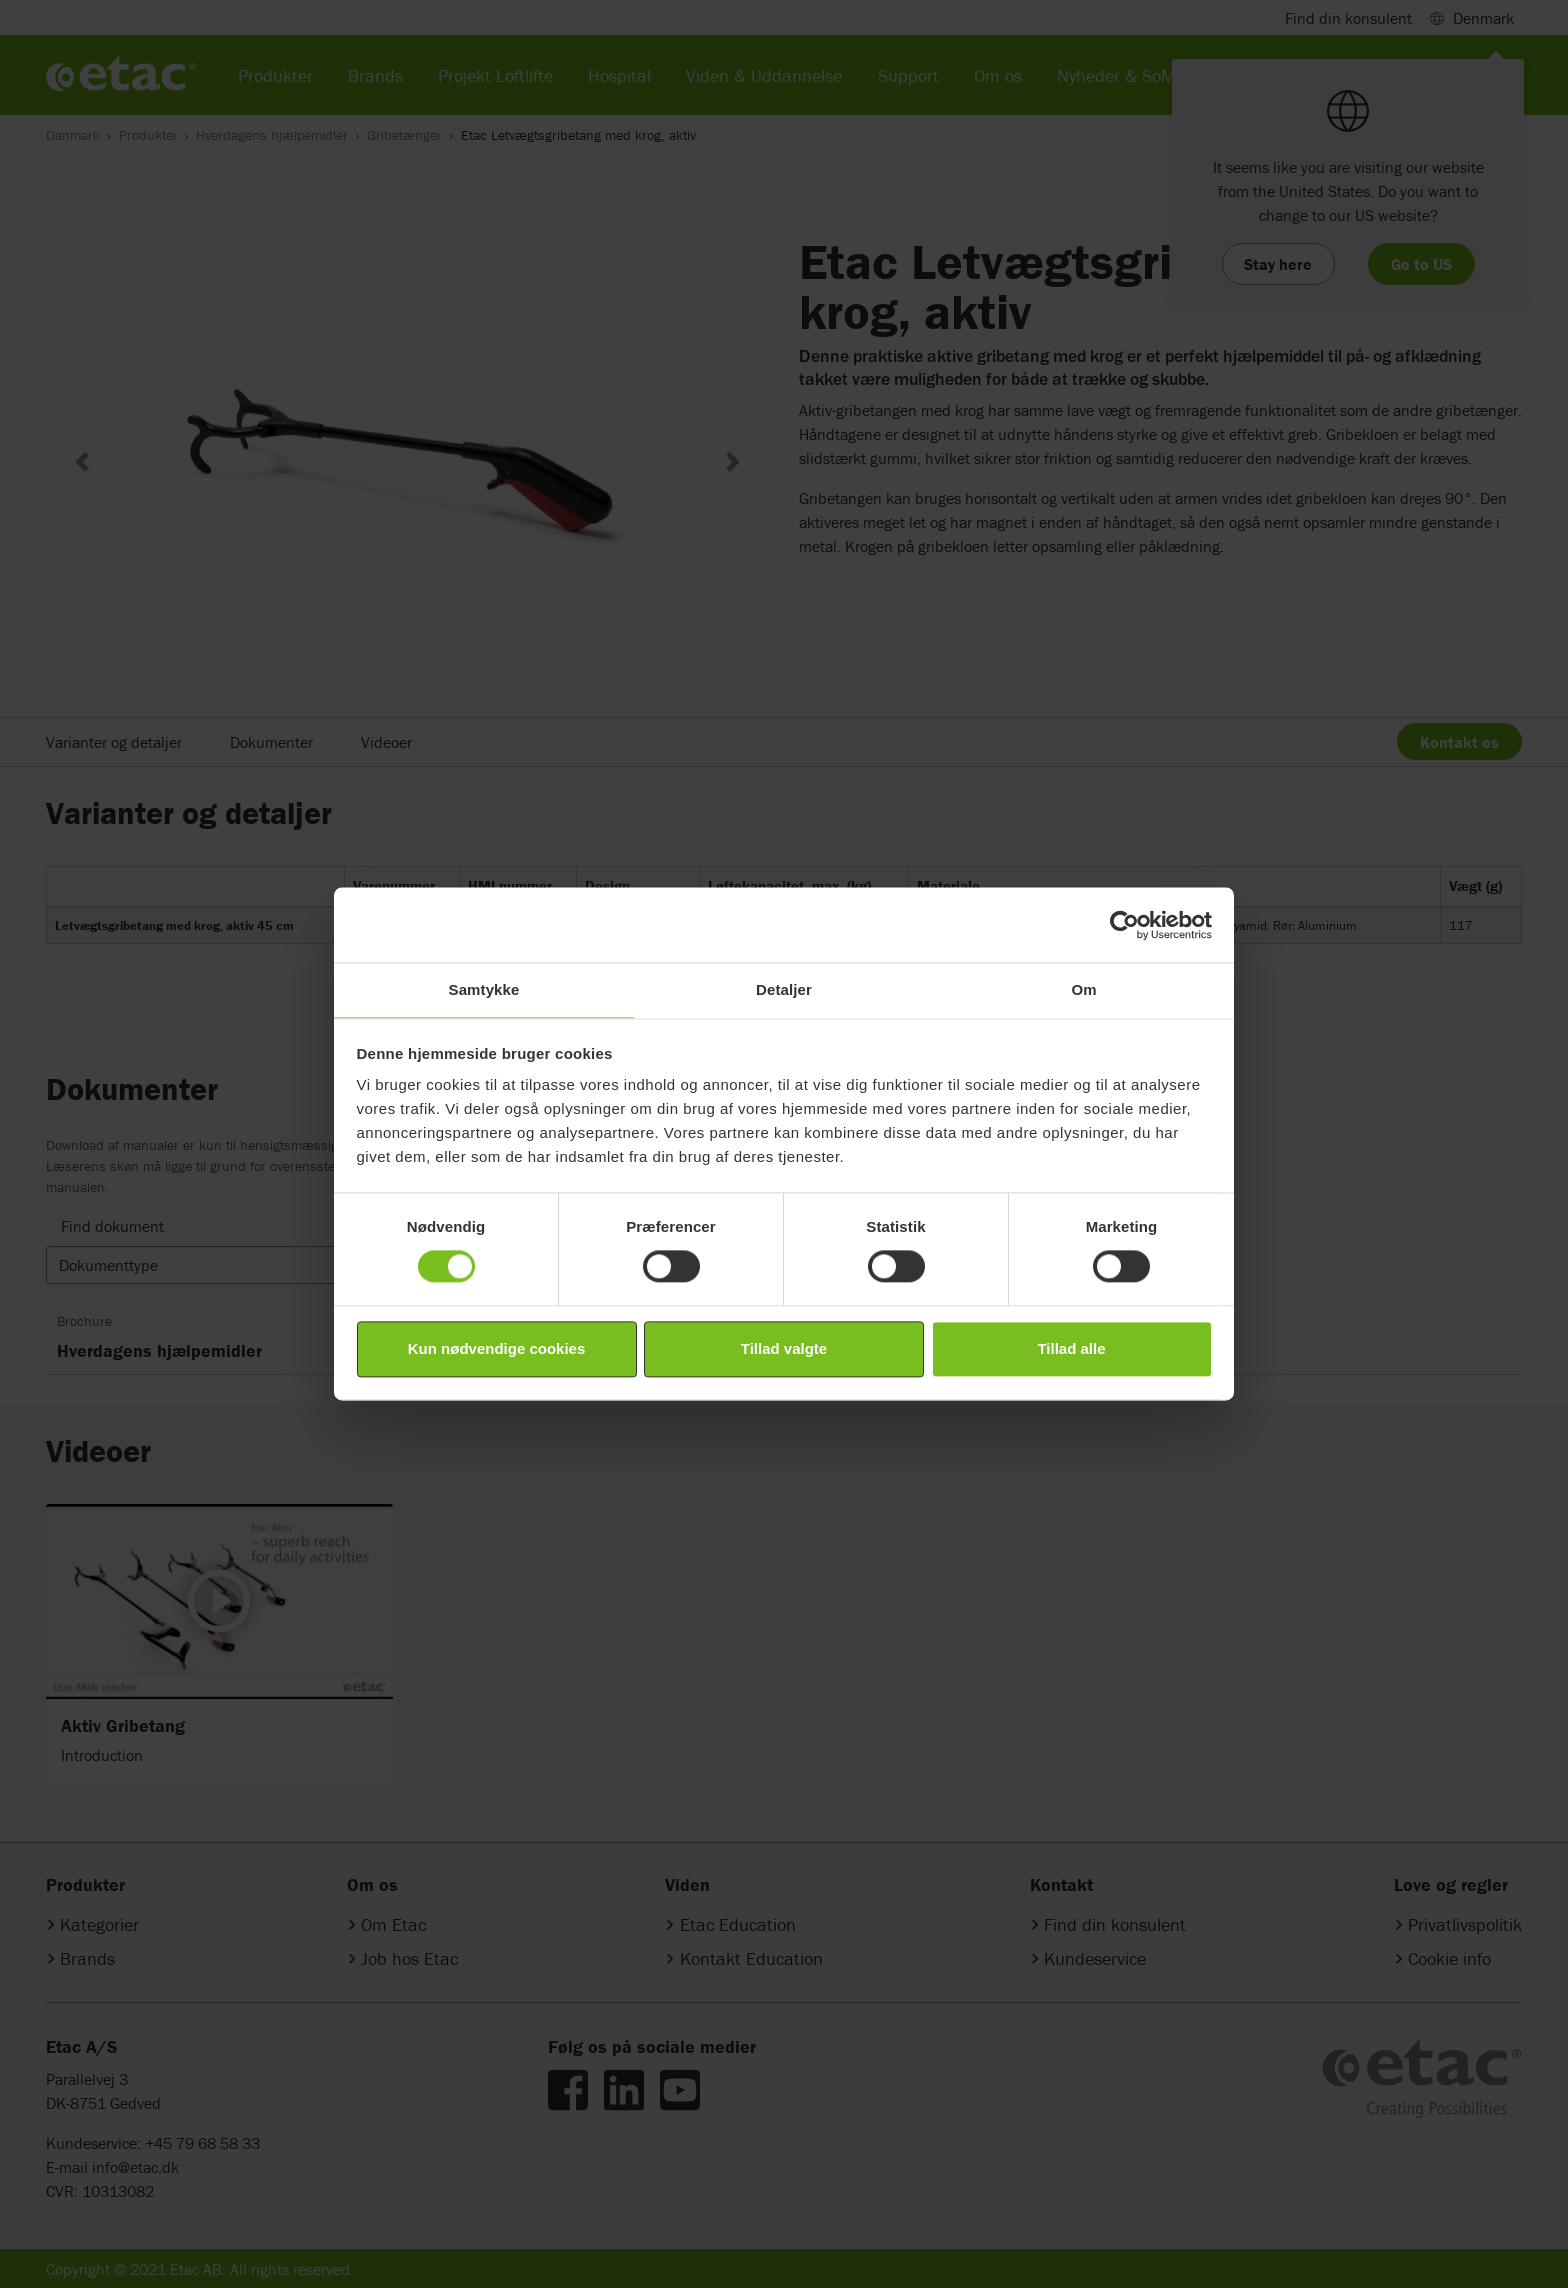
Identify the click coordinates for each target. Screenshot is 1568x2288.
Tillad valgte (784, 1348)
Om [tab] (1083, 989)
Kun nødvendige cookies (497, 1348)
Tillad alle (1071, 1348)
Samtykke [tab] (484, 989)
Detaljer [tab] (784, 989)
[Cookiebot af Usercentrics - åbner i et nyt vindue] (1124, 925)
